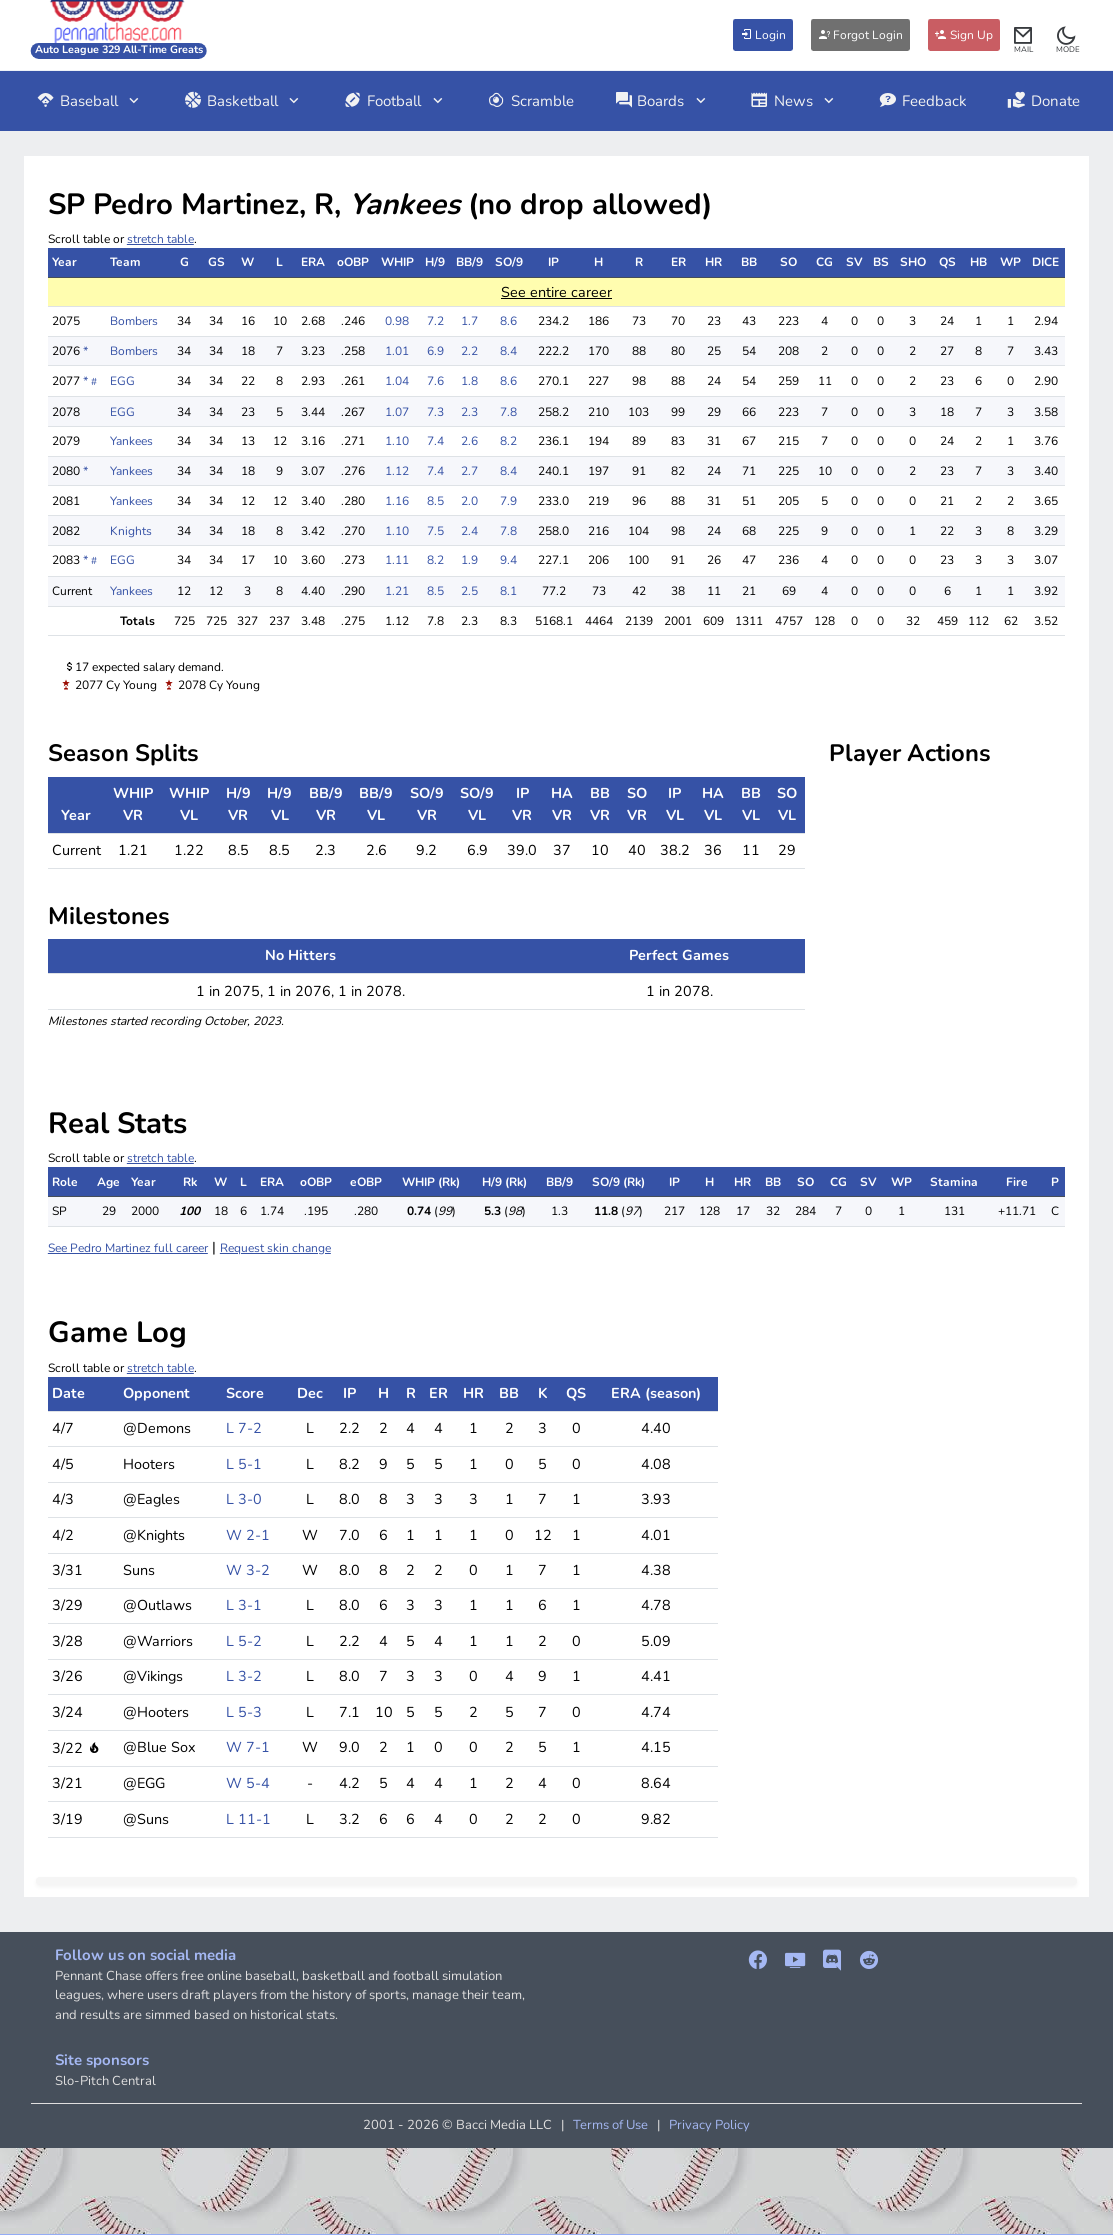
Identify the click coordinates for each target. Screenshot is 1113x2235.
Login (763, 35)
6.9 (435, 351)
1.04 (397, 381)
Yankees (131, 441)
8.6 (508, 321)
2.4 (469, 531)
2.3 (469, 412)
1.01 (397, 351)
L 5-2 (244, 1641)
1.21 (397, 591)
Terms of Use (610, 2125)
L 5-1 (244, 1464)
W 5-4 (248, 1783)
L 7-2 (244, 1428)
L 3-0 (244, 1499)
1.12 (397, 471)
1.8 (469, 381)
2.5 (469, 591)
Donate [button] (1043, 101)
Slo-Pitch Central (105, 2081)
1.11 (397, 560)
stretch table (160, 239)
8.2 (508, 441)
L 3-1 (244, 1605)
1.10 (397, 441)
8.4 (508, 351)
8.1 (508, 591)
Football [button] (394, 101)
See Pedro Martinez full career (128, 1248)
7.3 (435, 412)
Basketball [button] (243, 101)
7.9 (508, 501)
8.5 (435, 501)
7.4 (435, 441)
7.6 (435, 381)
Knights (131, 531)
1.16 (397, 501)
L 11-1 (248, 1819)
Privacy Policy (709, 2125)
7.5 (435, 531)
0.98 (397, 321)
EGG (122, 381)
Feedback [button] (922, 101)
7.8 (508, 412)
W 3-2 (248, 1570)
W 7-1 (248, 1747)
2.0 (469, 501)
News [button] (794, 101)
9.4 (508, 560)
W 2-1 (248, 1535)
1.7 (469, 321)
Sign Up (964, 35)
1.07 (397, 412)
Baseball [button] (89, 101)
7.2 (435, 321)
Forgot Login (860, 35)
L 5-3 (244, 1712)
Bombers (134, 321)
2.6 (469, 441)
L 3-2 (244, 1676)
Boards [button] (662, 101)
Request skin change (275, 1248)
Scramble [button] (530, 101)
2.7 (469, 471)
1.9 (469, 560)
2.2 (469, 351)
